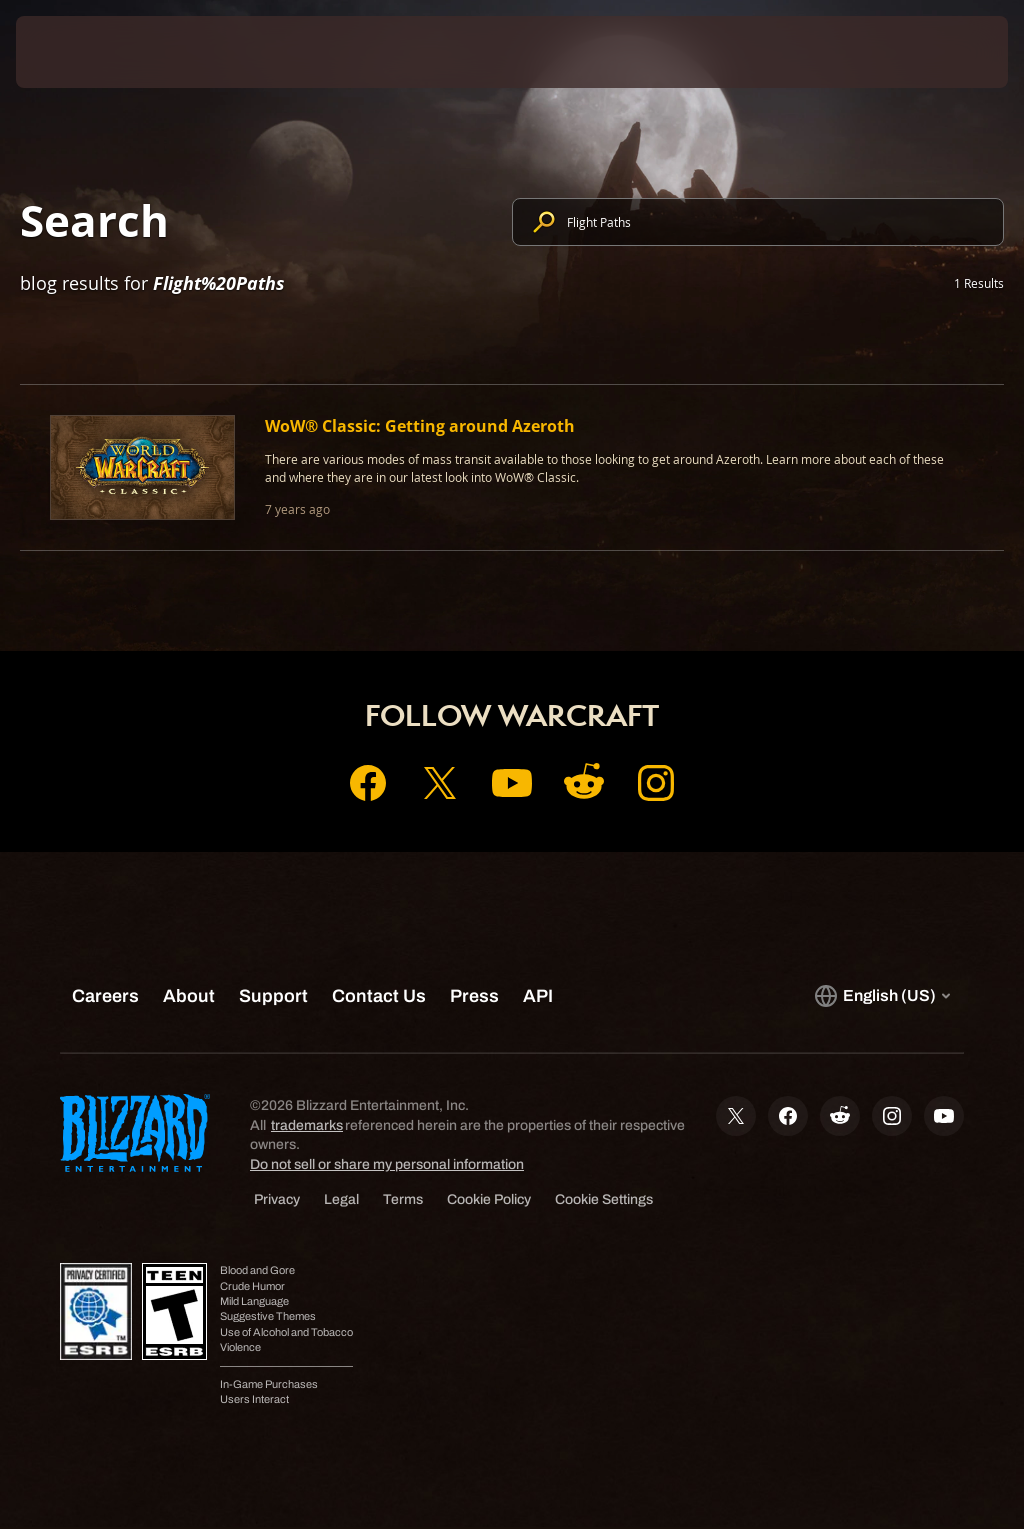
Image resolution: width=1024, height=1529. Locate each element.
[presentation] (76, 52)
